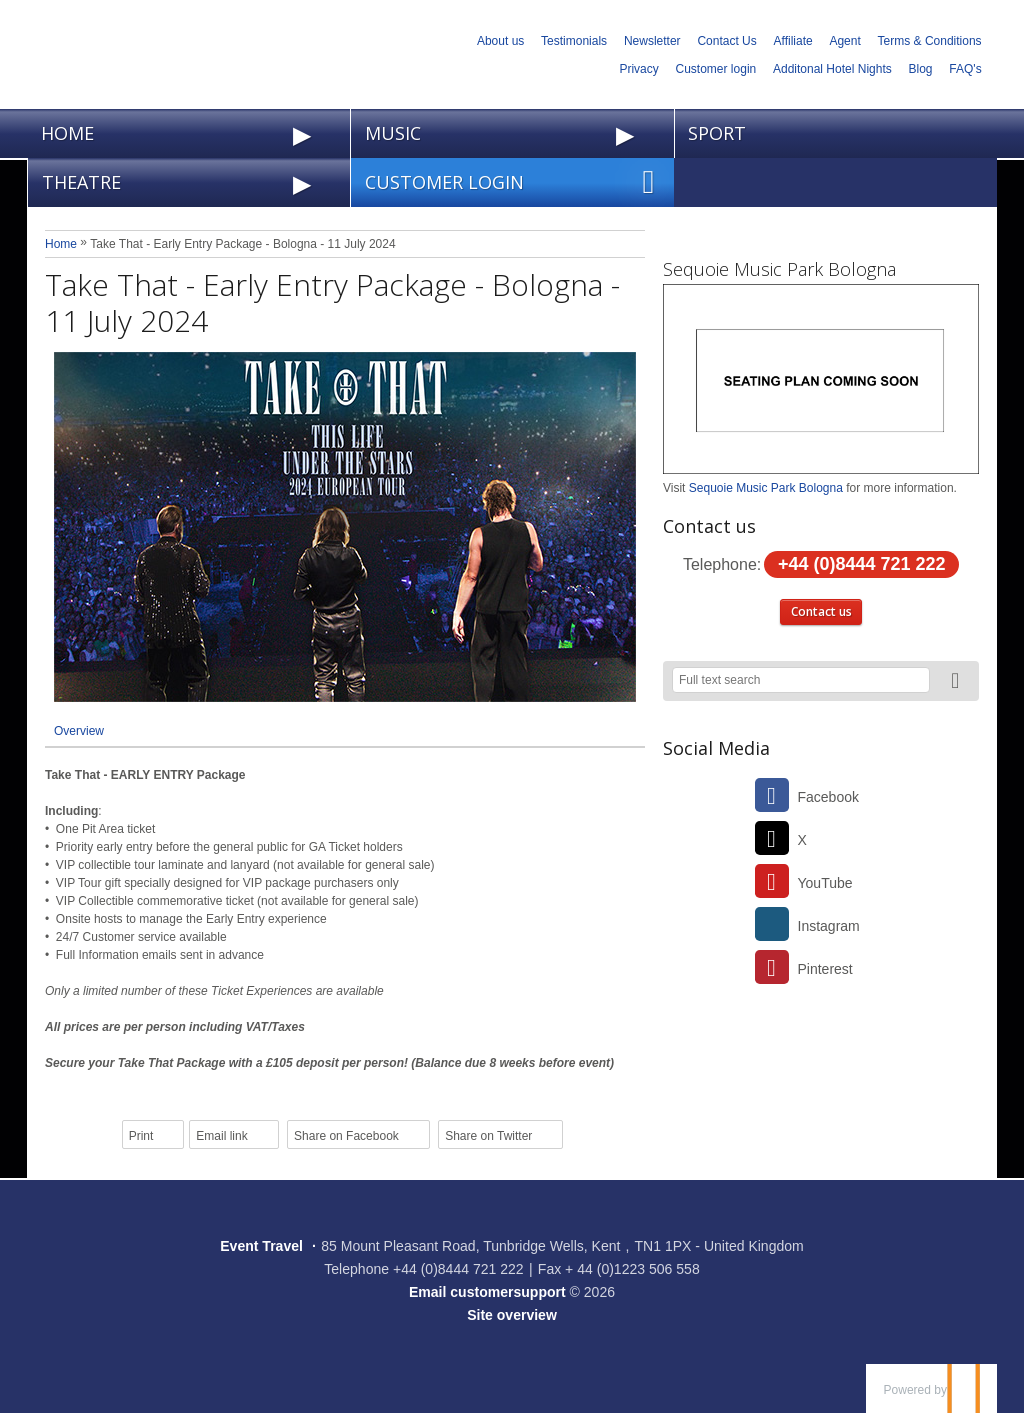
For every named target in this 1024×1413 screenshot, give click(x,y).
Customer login (716, 69)
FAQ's (965, 69)
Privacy (638, 69)
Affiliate (793, 41)
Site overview (512, 1315)
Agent (844, 41)
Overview (79, 731)
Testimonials (574, 41)
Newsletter (652, 41)
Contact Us (726, 41)
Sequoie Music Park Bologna (779, 269)
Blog (921, 69)
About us (500, 41)
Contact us (821, 611)
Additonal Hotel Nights (832, 69)
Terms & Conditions (930, 41)
